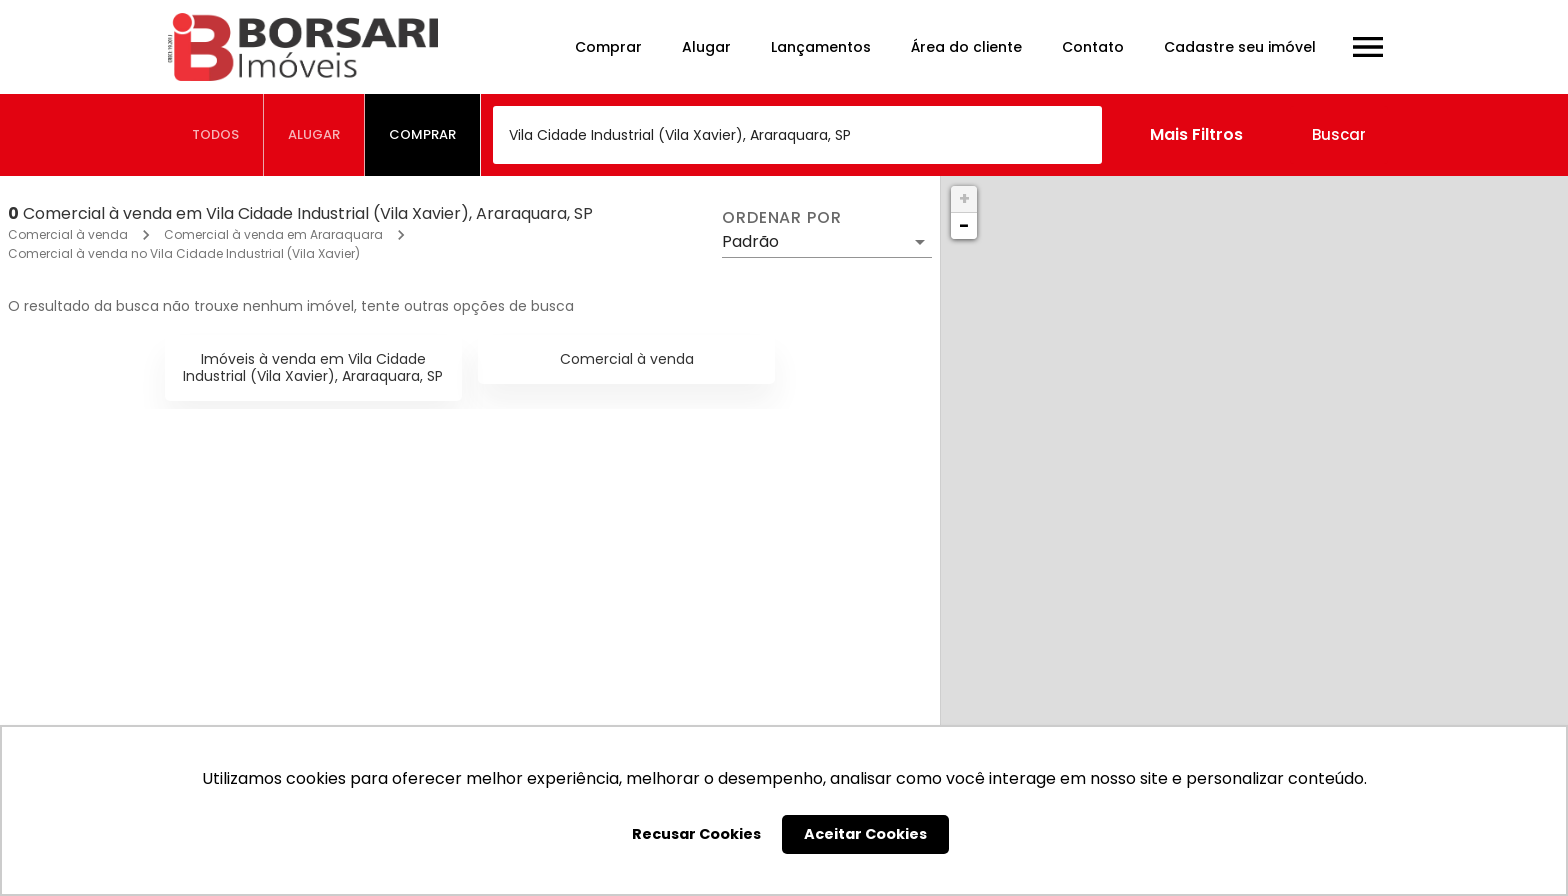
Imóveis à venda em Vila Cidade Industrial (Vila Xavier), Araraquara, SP (313, 367)
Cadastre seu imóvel (1240, 47)
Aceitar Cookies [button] (865, 834)
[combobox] (797, 135)
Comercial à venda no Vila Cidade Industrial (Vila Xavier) (184, 253)
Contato (1093, 47)
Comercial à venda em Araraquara (273, 234)
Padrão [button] (750, 241)
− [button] (964, 225)
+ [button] (964, 198)
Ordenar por (782, 218)
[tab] (216, 135)
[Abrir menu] (1368, 47)
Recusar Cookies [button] (696, 834)
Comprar (608, 47)
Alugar (706, 47)
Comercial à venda (68, 234)
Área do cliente (966, 47)
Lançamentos (821, 47)
